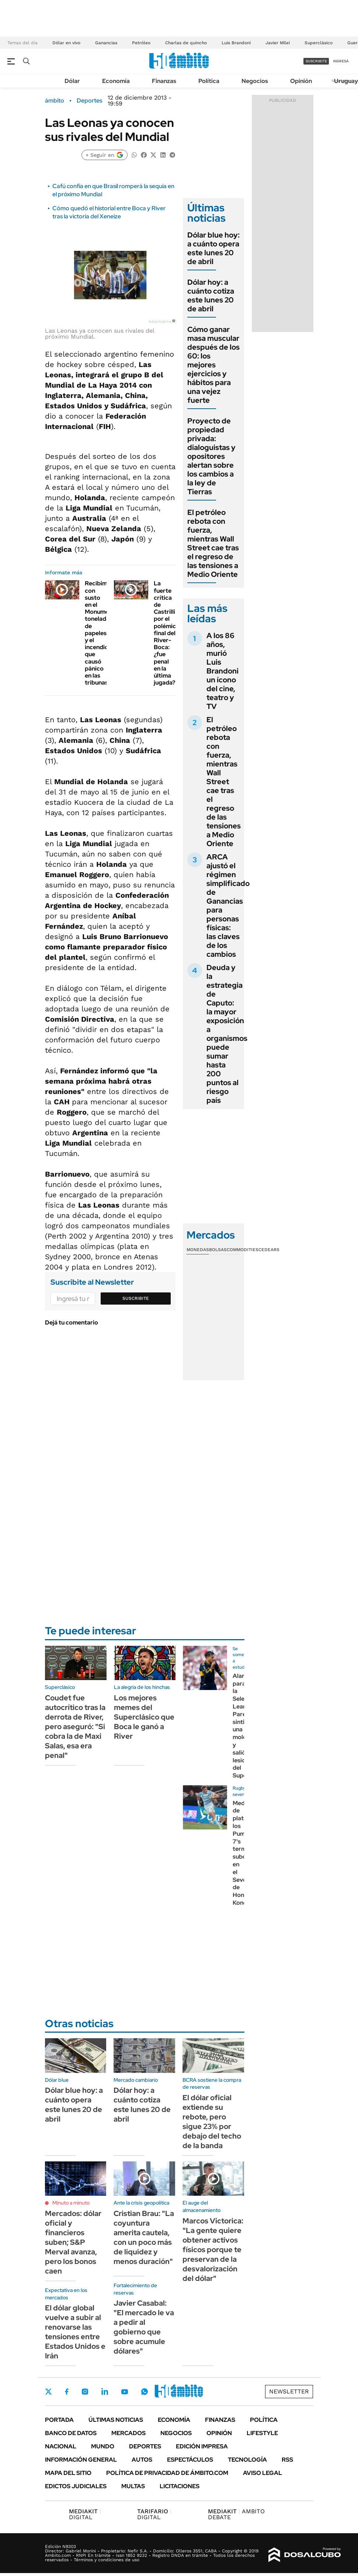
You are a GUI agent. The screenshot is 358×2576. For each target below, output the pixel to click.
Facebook (67, 2391)
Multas (133, 2486)
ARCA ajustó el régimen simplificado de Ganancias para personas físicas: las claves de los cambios (228, 905)
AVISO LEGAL (262, 2473)
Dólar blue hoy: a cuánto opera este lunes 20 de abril (213, 248)
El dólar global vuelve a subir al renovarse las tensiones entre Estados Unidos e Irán (75, 2332)
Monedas (198, 1249)
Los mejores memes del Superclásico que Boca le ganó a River (144, 1717)
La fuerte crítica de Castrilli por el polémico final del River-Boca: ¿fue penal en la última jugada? (167, 632)
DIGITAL (85, 2514)
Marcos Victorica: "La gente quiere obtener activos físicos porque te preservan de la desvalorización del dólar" (213, 2249)
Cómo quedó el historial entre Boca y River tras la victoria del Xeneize (109, 212)
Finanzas (164, 81)
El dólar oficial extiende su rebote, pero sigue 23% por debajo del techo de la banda (212, 2121)
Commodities (242, 1249)
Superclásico (319, 42)
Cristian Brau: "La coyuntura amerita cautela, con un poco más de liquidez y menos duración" (144, 2237)
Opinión (301, 81)
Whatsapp (144, 2391)
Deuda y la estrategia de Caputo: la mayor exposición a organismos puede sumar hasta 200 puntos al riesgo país (226, 1034)
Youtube (124, 2392)
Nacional (60, 2446)
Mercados (128, 2433)
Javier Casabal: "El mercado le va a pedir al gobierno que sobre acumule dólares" (144, 2327)
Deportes (89, 101)
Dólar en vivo (66, 42)
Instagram (84, 2391)
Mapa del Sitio (68, 2473)
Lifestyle (262, 2433)
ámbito (54, 101)
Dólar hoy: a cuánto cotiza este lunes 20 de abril (210, 295)
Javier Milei (277, 42)
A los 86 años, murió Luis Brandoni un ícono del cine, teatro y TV (222, 671)
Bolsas (218, 1249)
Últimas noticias (115, 2420)
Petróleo (141, 42)
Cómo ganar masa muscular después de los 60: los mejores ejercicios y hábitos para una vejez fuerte (213, 365)
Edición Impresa (202, 2446)
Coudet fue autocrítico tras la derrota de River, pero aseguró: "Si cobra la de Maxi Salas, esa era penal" (75, 1726)
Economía (116, 81)
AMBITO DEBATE (236, 2514)
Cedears (268, 1249)
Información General (81, 2460)
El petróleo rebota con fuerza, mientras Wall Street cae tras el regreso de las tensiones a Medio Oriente (213, 543)
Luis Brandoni (236, 42)
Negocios (254, 81)
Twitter (48, 2392)
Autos (142, 2460)
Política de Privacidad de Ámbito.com (167, 2473)
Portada (59, 2420)
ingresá (341, 61)
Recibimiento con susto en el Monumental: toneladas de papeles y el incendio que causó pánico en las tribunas (103, 632)
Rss (287, 2460)
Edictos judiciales (76, 2486)
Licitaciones (179, 2486)
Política (208, 81)
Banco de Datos (71, 2433)
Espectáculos (190, 2460)
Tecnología (247, 2460)
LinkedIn (104, 2391)
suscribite (316, 61)
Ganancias (106, 42)
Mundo (102, 2446)
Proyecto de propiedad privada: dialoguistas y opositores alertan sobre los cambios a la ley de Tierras (211, 456)
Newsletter (289, 2391)
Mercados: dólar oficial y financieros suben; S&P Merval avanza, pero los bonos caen (73, 2242)
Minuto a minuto (71, 2202)
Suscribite (135, 1298)
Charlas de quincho (186, 42)
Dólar (72, 81)
